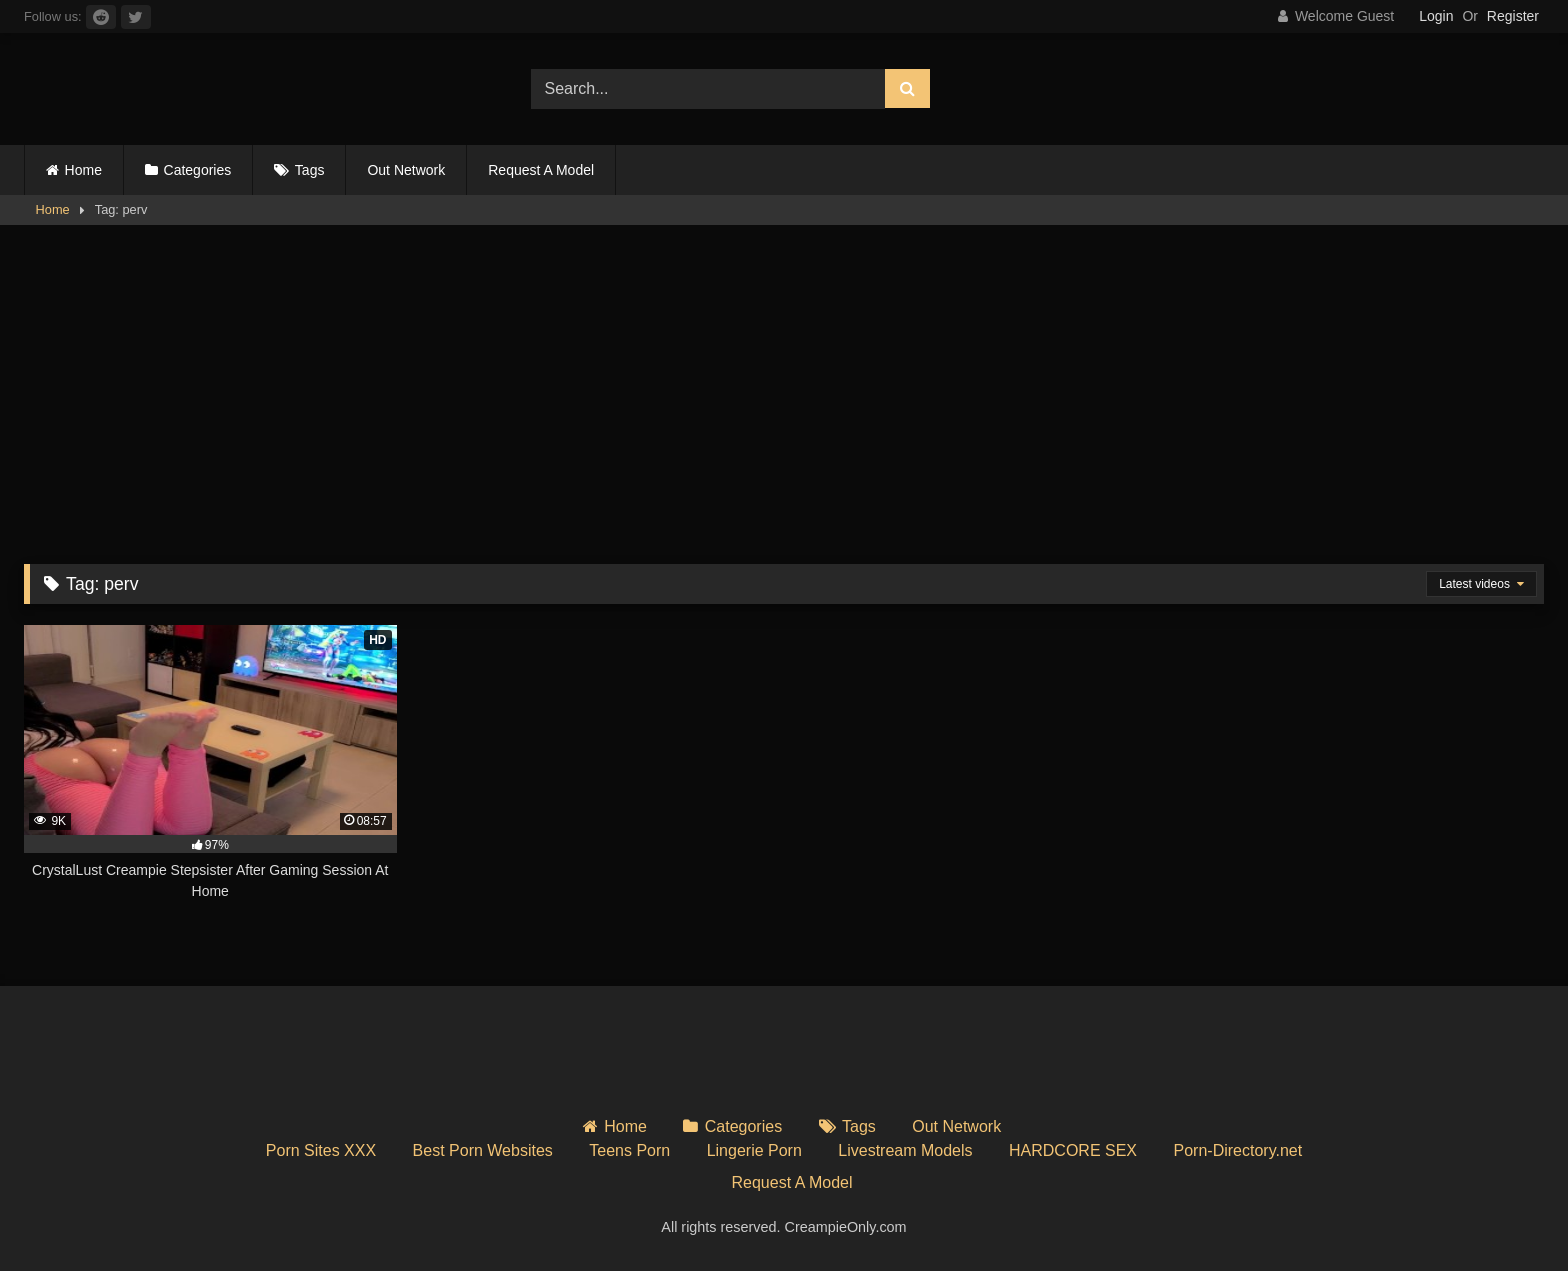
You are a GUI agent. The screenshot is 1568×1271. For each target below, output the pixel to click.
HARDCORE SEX (1073, 1150)
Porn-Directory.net (1238, 1150)
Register (1513, 16)
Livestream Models (905, 1150)
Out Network (406, 170)
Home (83, 170)
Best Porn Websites (483, 1150)
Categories (198, 170)
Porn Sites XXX (321, 1150)
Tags (310, 170)
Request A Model (541, 170)
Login (1436, 16)
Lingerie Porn (754, 1150)
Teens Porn (629, 1150)
